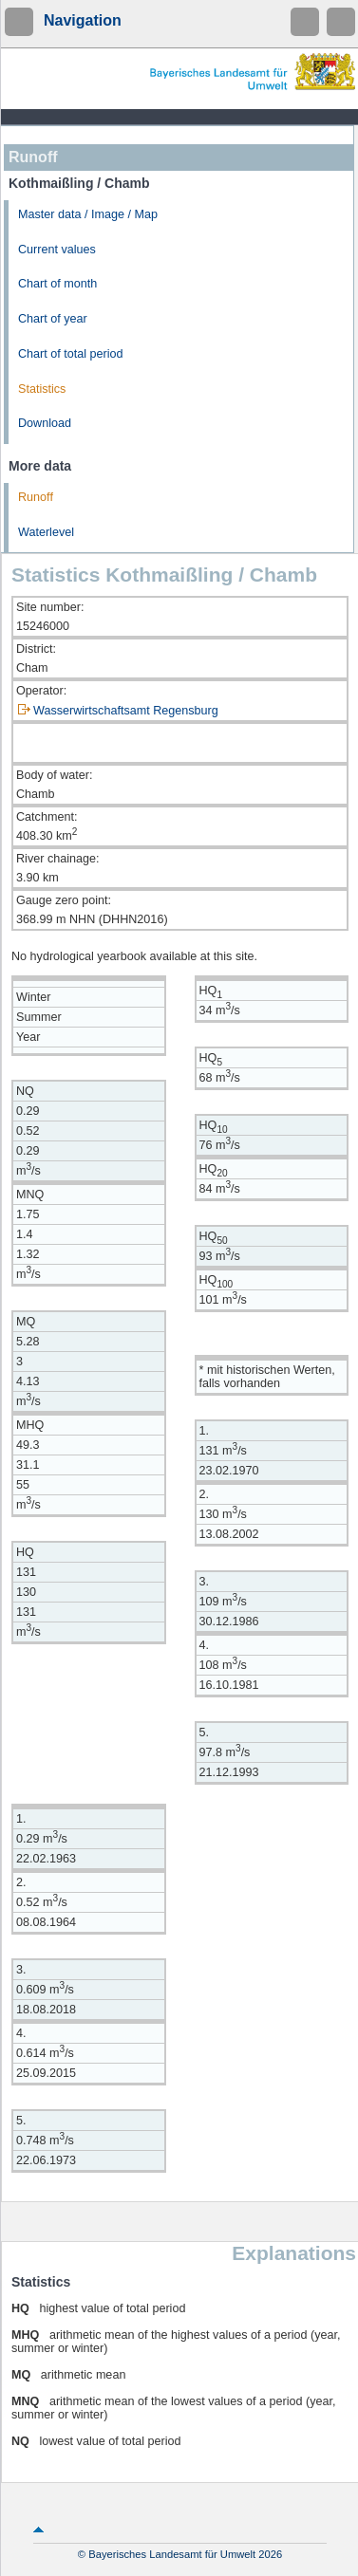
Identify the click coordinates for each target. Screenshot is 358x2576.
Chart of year (52, 318)
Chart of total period (70, 354)
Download (44, 423)
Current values (57, 249)
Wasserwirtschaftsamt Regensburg (125, 710)
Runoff (35, 497)
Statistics (42, 389)
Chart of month (57, 283)
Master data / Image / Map (88, 214)
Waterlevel (46, 532)
